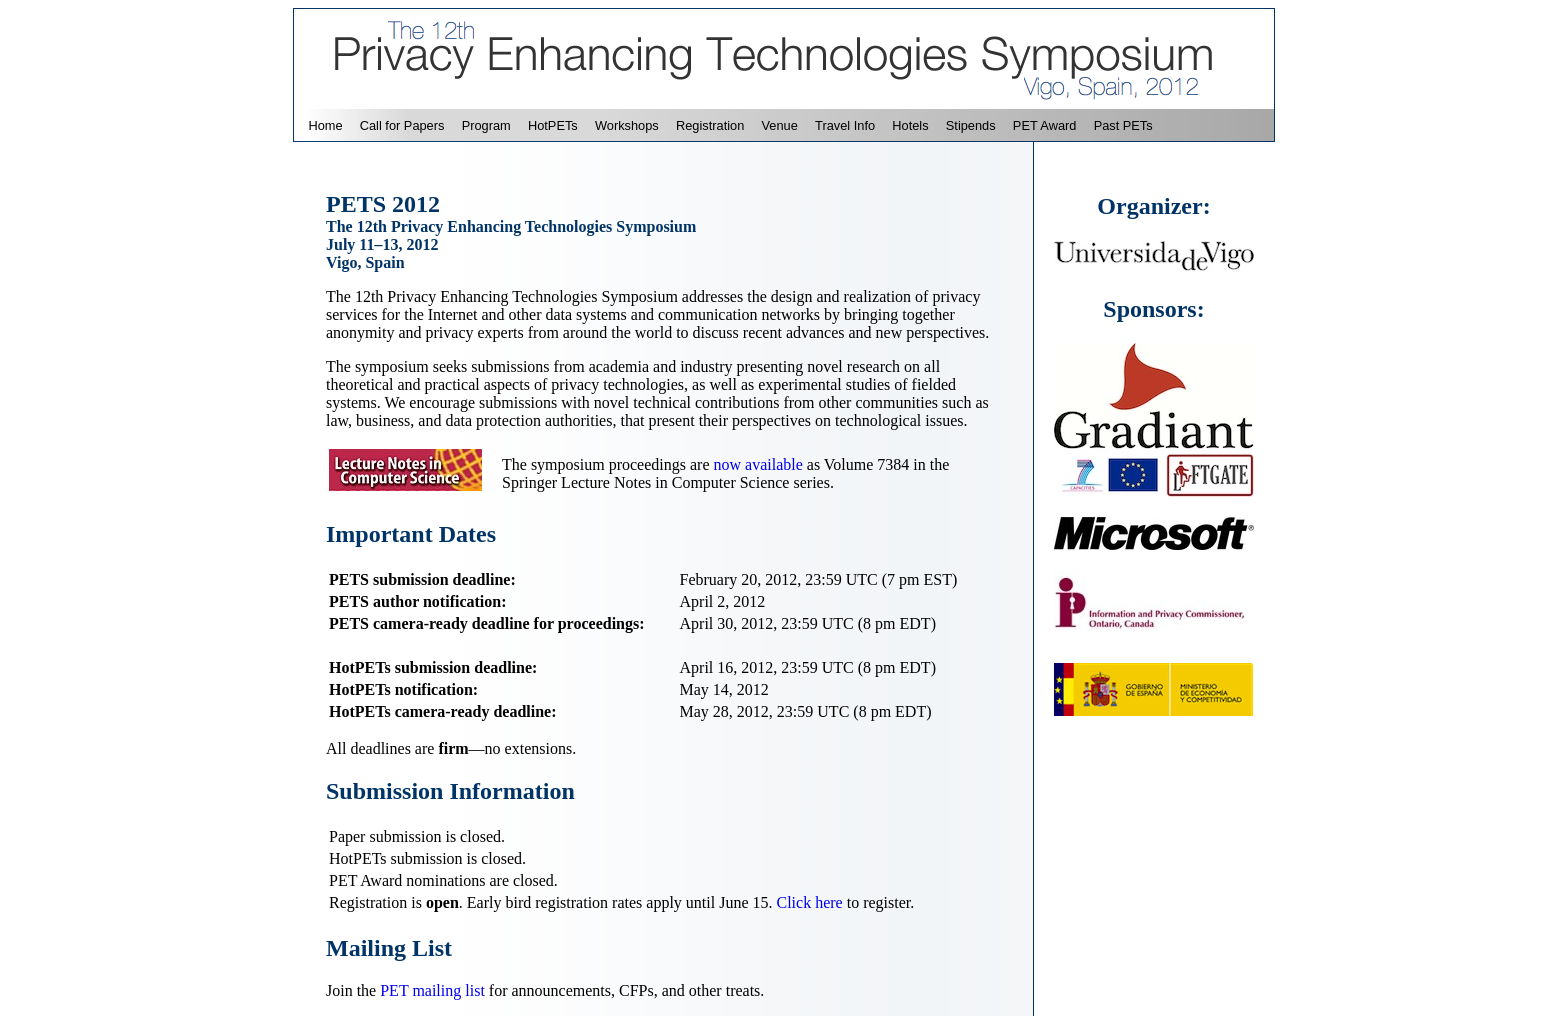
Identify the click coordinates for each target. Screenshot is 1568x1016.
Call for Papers (402, 125)
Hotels (910, 125)
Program (486, 125)
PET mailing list (432, 990)
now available (758, 464)
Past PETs (1123, 125)
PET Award (1045, 125)
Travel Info (845, 125)
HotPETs (553, 125)
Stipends (971, 125)
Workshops (627, 125)
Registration (710, 125)
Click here (810, 902)
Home (325, 125)
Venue (780, 125)
